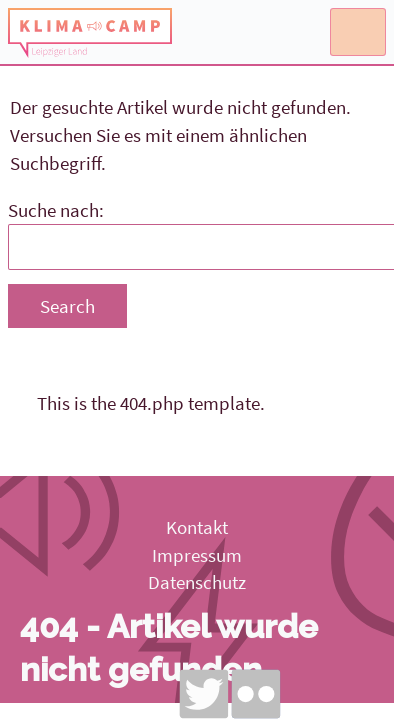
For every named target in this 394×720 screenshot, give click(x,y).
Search (67, 306)
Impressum (197, 555)
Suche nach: (56, 210)
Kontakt (197, 527)
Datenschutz (197, 582)
